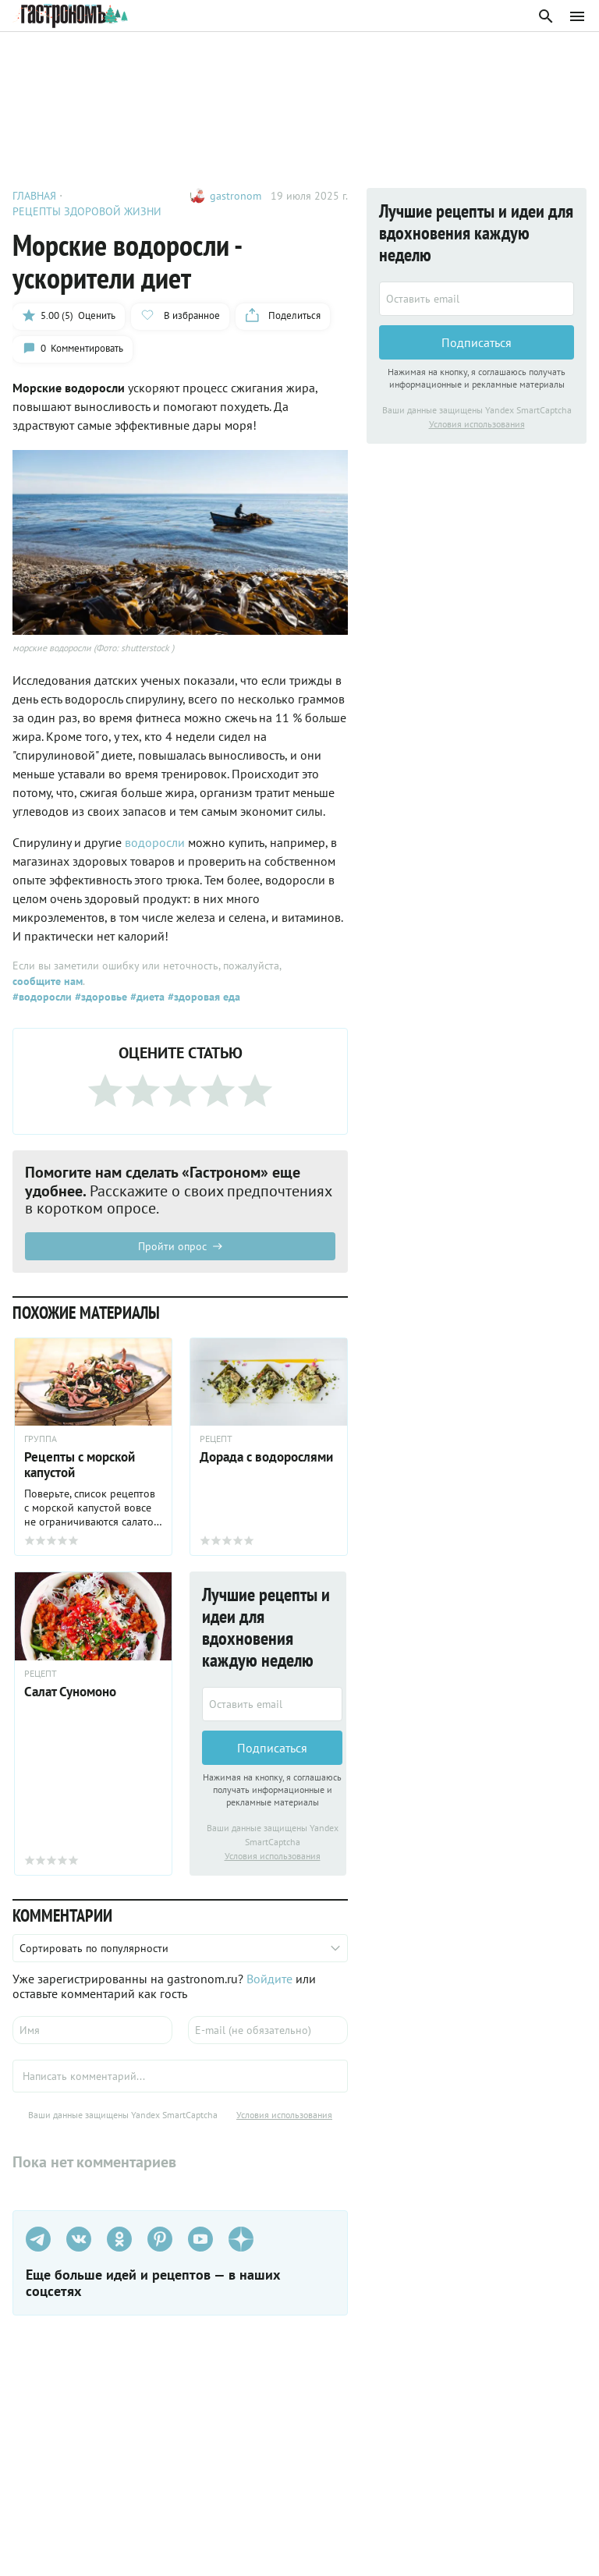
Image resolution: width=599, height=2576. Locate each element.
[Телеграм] (38, 2239)
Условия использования (273, 1856)
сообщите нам (47, 981)
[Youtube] (200, 2239)
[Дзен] (241, 2239)
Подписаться (272, 1748)
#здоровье (99, 997)
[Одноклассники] (119, 2239)
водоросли (156, 842)
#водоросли (42, 997)
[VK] (78, 2239)
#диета (146, 997)
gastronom (235, 196)
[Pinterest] (159, 2239)
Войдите (269, 1978)
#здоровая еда (202, 997)
